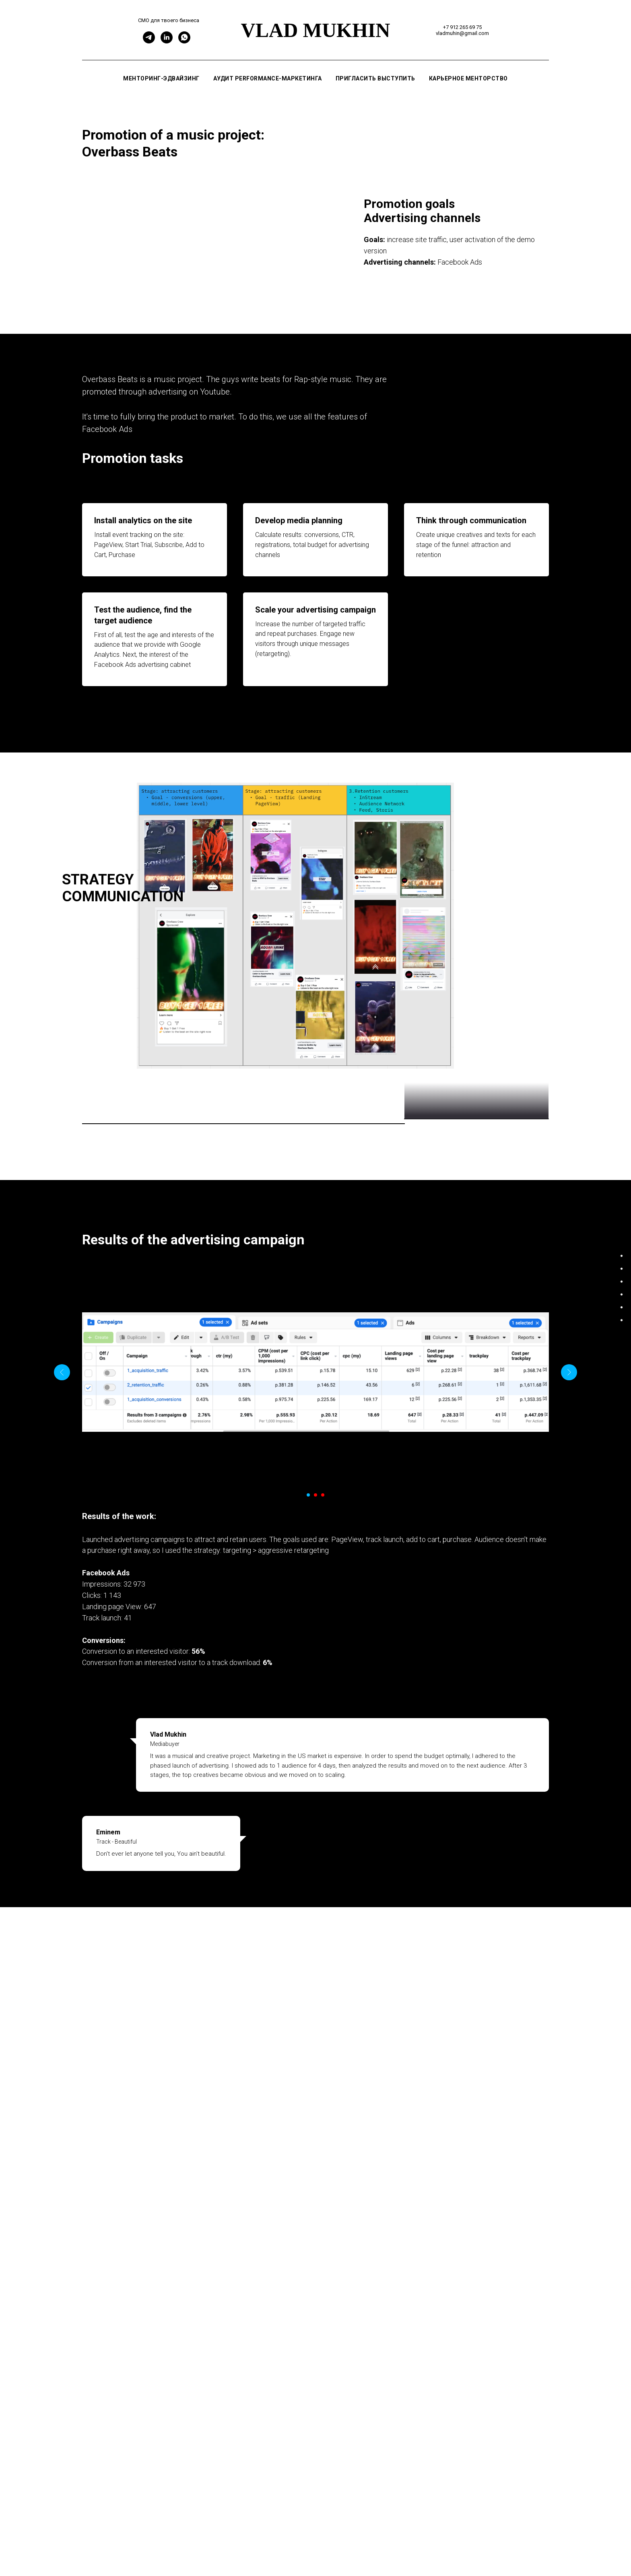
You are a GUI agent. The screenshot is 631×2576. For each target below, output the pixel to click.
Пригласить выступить (375, 78)
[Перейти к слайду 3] (322, 1671)
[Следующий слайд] (569, 1548)
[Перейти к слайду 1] (308, 1671)
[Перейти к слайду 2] (315, 1671)
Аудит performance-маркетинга (267, 78)
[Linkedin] (167, 41)
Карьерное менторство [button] (468, 78)
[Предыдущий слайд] (62, 1548)
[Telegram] (149, 41)
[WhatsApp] (184, 41)
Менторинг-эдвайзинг (161, 78)
